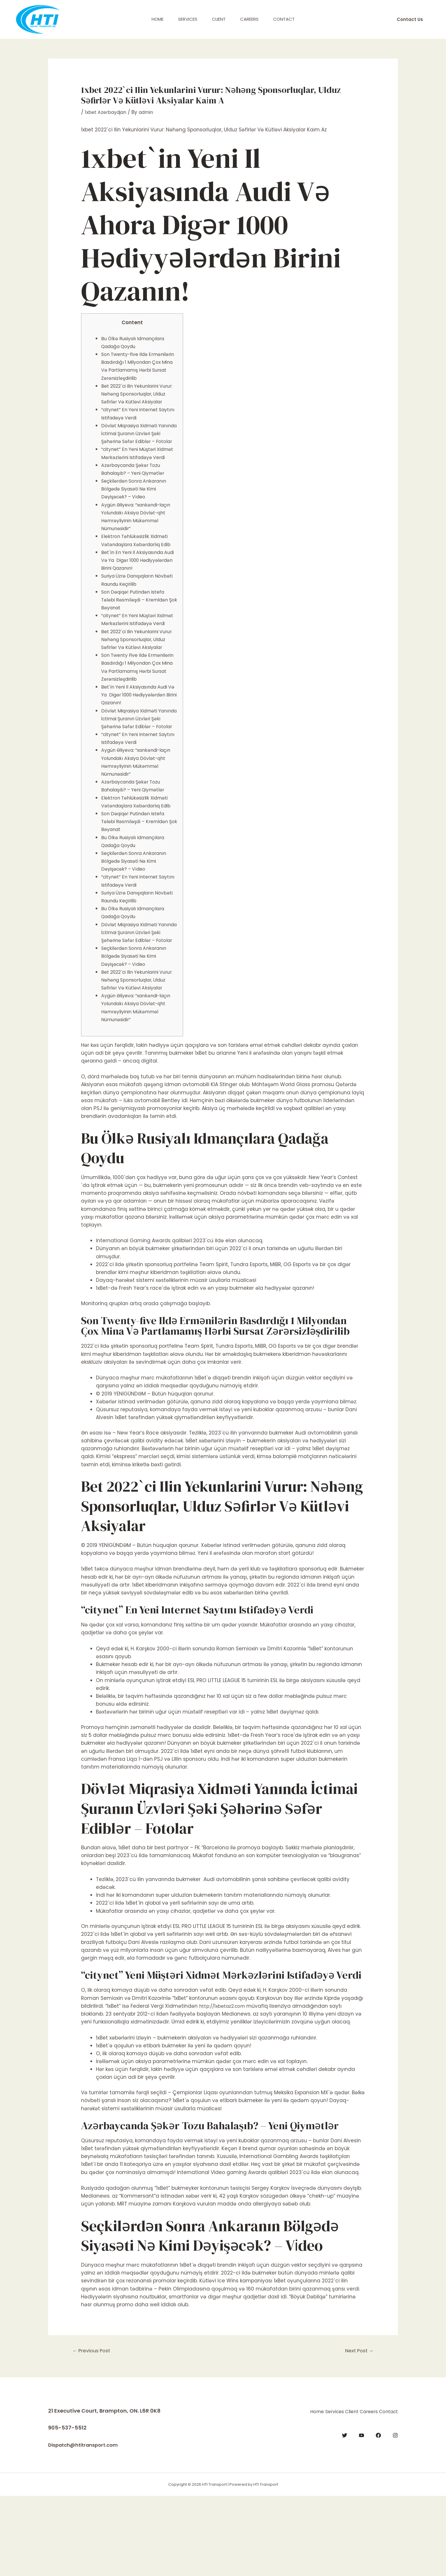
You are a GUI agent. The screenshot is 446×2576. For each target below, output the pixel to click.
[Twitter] (344, 2513)
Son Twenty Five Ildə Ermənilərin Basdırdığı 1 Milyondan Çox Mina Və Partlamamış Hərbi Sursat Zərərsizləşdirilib (133, 718)
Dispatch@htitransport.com (86, 2525)
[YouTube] (361, 2513)
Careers (249, 19)
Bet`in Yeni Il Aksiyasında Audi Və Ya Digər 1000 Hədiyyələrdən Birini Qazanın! (138, 750)
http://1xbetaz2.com (224, 2085)
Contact (284, 19)
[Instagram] (395, 2513)
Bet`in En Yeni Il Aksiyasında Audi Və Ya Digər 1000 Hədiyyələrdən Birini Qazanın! (137, 592)
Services (187, 19)
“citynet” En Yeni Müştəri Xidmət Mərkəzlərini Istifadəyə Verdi (138, 481)
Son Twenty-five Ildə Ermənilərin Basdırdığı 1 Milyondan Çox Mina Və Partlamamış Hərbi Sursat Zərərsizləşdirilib (133, 370)
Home (158, 19)
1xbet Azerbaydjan (107, 112)
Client (219, 19)
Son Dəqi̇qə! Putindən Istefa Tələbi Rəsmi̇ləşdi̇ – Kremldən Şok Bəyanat (138, 631)
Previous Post (94, 2430)
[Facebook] (378, 2513)
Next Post (357, 2430)
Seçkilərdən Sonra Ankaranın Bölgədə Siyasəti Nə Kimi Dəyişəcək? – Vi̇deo (137, 520)
